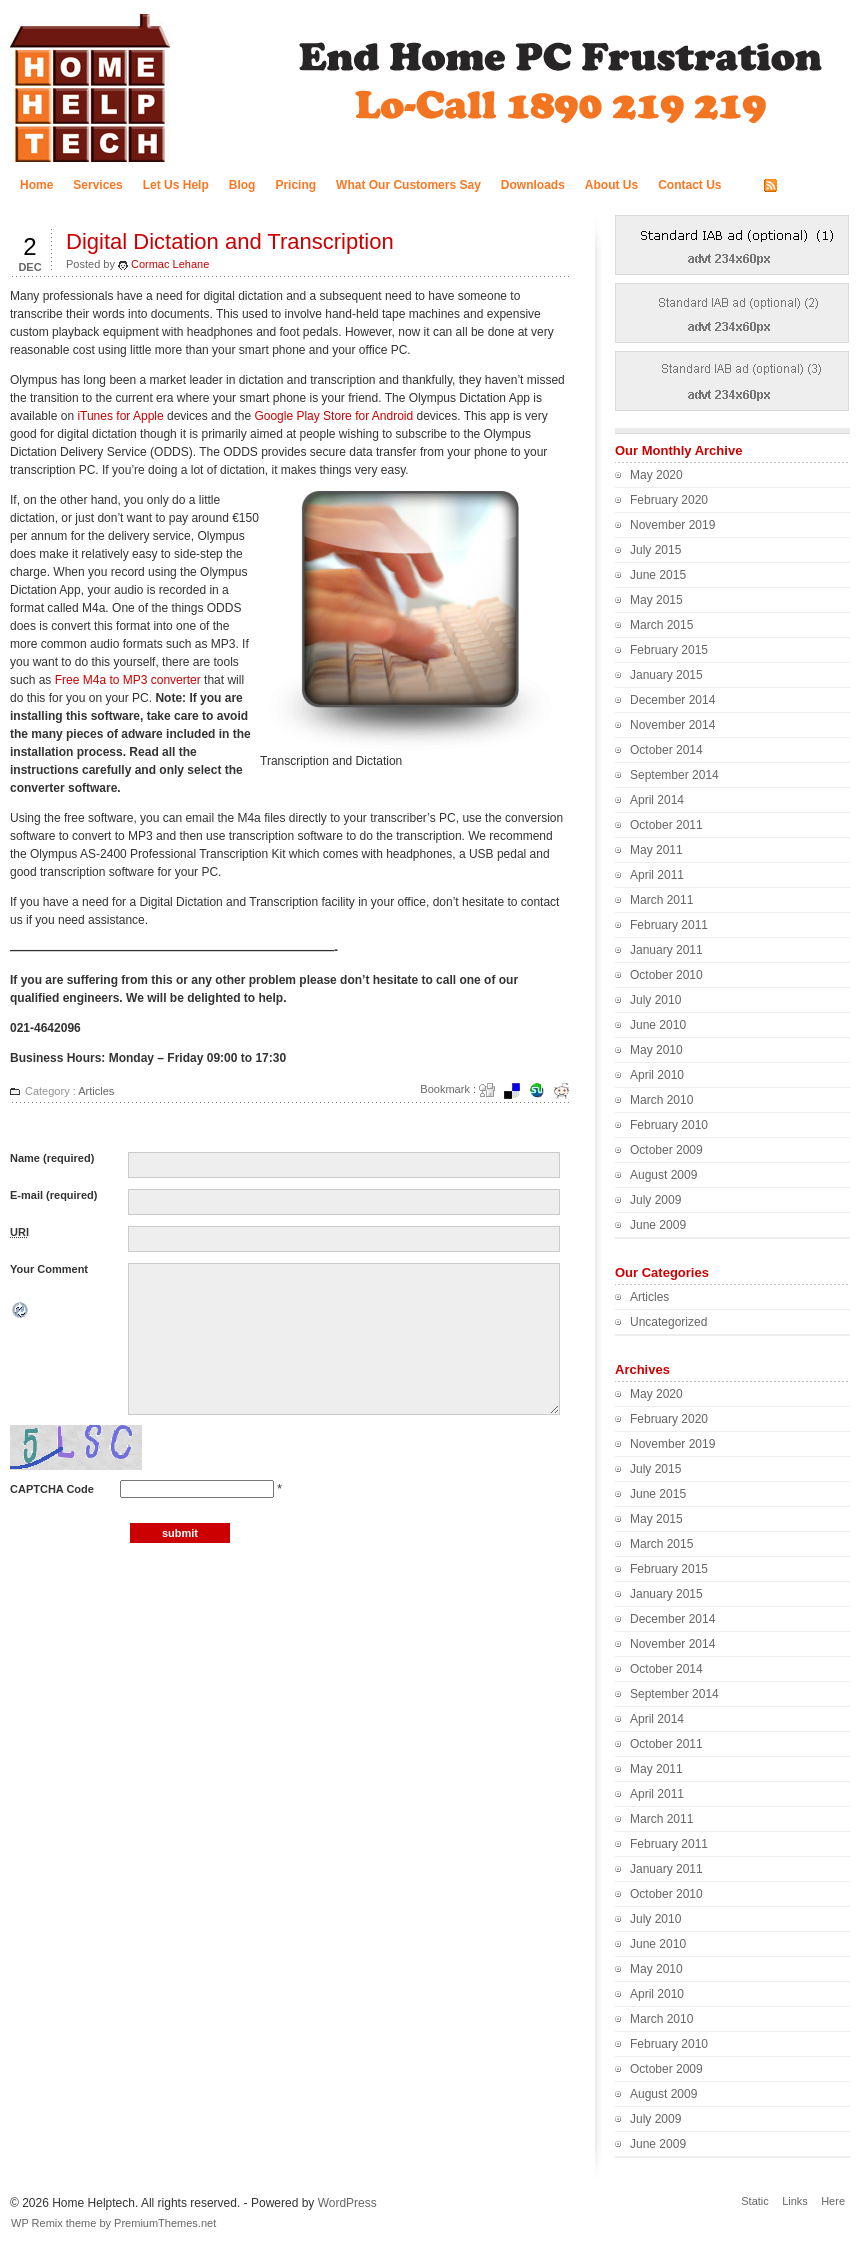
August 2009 (663, 1175)
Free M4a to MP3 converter (128, 680)
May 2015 (656, 600)
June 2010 (658, 1025)
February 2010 (669, 1125)
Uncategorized (668, 1322)
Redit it (568, 1091)
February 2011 (669, 925)
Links (795, 2201)
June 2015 (658, 575)
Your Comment (49, 1269)
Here (833, 2201)
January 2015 (666, 675)
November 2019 (672, 525)
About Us (611, 185)
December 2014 (672, 700)
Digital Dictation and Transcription (230, 241)
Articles (96, 1091)
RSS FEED (812, 186)
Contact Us (689, 185)
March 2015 (661, 625)
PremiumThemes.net (165, 2223)
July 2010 (655, 1000)
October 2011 (666, 825)
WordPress (347, 2203)
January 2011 (666, 950)
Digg (493, 1091)
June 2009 (658, 1225)
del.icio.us (518, 1091)
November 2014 (672, 725)
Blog (242, 185)
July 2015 (655, 550)
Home (36, 185)
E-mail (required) (53, 1195)
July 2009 (655, 1200)
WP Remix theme (53, 2223)
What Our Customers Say (408, 185)
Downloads (533, 185)
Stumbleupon (543, 1091)
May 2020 (656, 475)
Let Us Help (176, 185)
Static (755, 2201)
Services (97, 185)
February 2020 (669, 500)
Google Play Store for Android (333, 416)
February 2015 (669, 650)
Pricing (295, 185)
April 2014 (657, 800)
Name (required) (52, 1158)
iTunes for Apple (120, 416)
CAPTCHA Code (52, 1489)
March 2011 (661, 900)
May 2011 (656, 850)
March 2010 (661, 1100)
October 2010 (666, 975)
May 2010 (656, 1050)
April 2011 (657, 875)
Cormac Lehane (170, 264)
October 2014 (666, 750)
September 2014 (674, 775)
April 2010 (657, 1075)
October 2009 (666, 1150)
